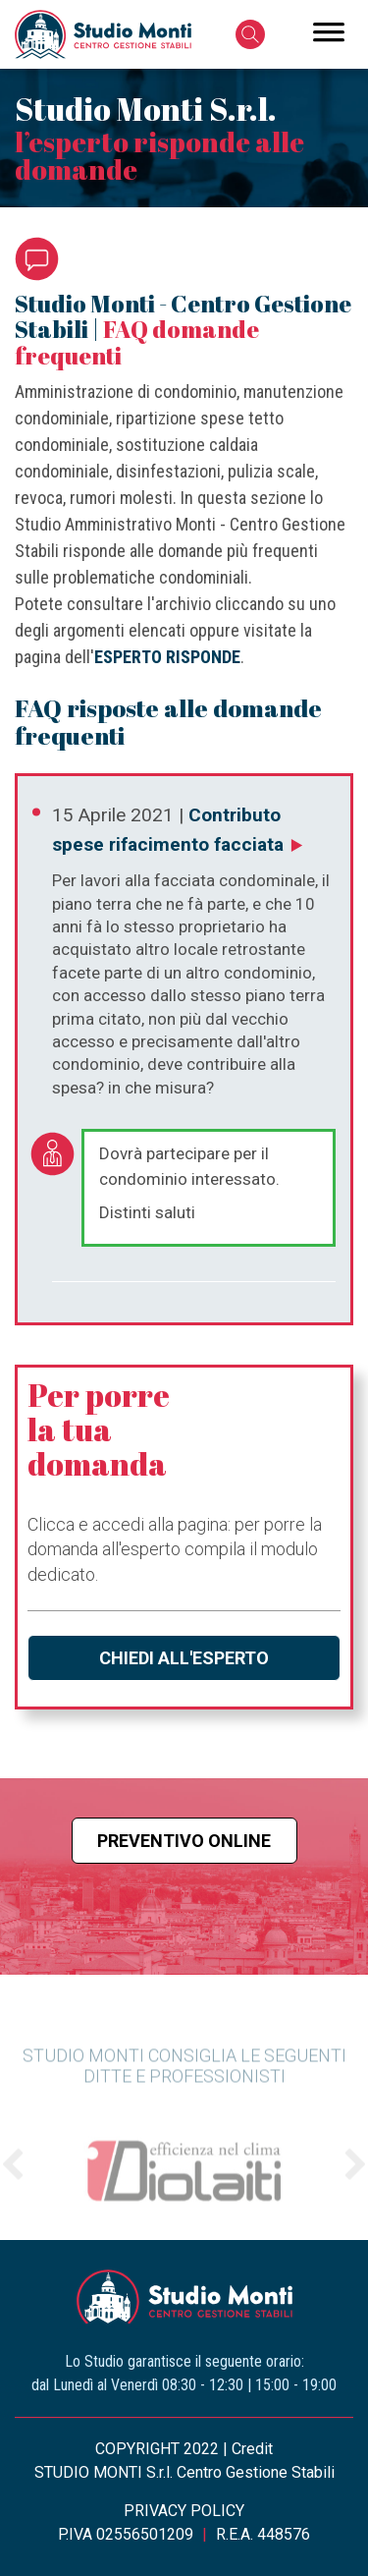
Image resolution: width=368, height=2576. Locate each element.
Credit (252, 2448)
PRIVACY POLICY (184, 2510)
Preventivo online (184, 1840)
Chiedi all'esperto (184, 1658)
